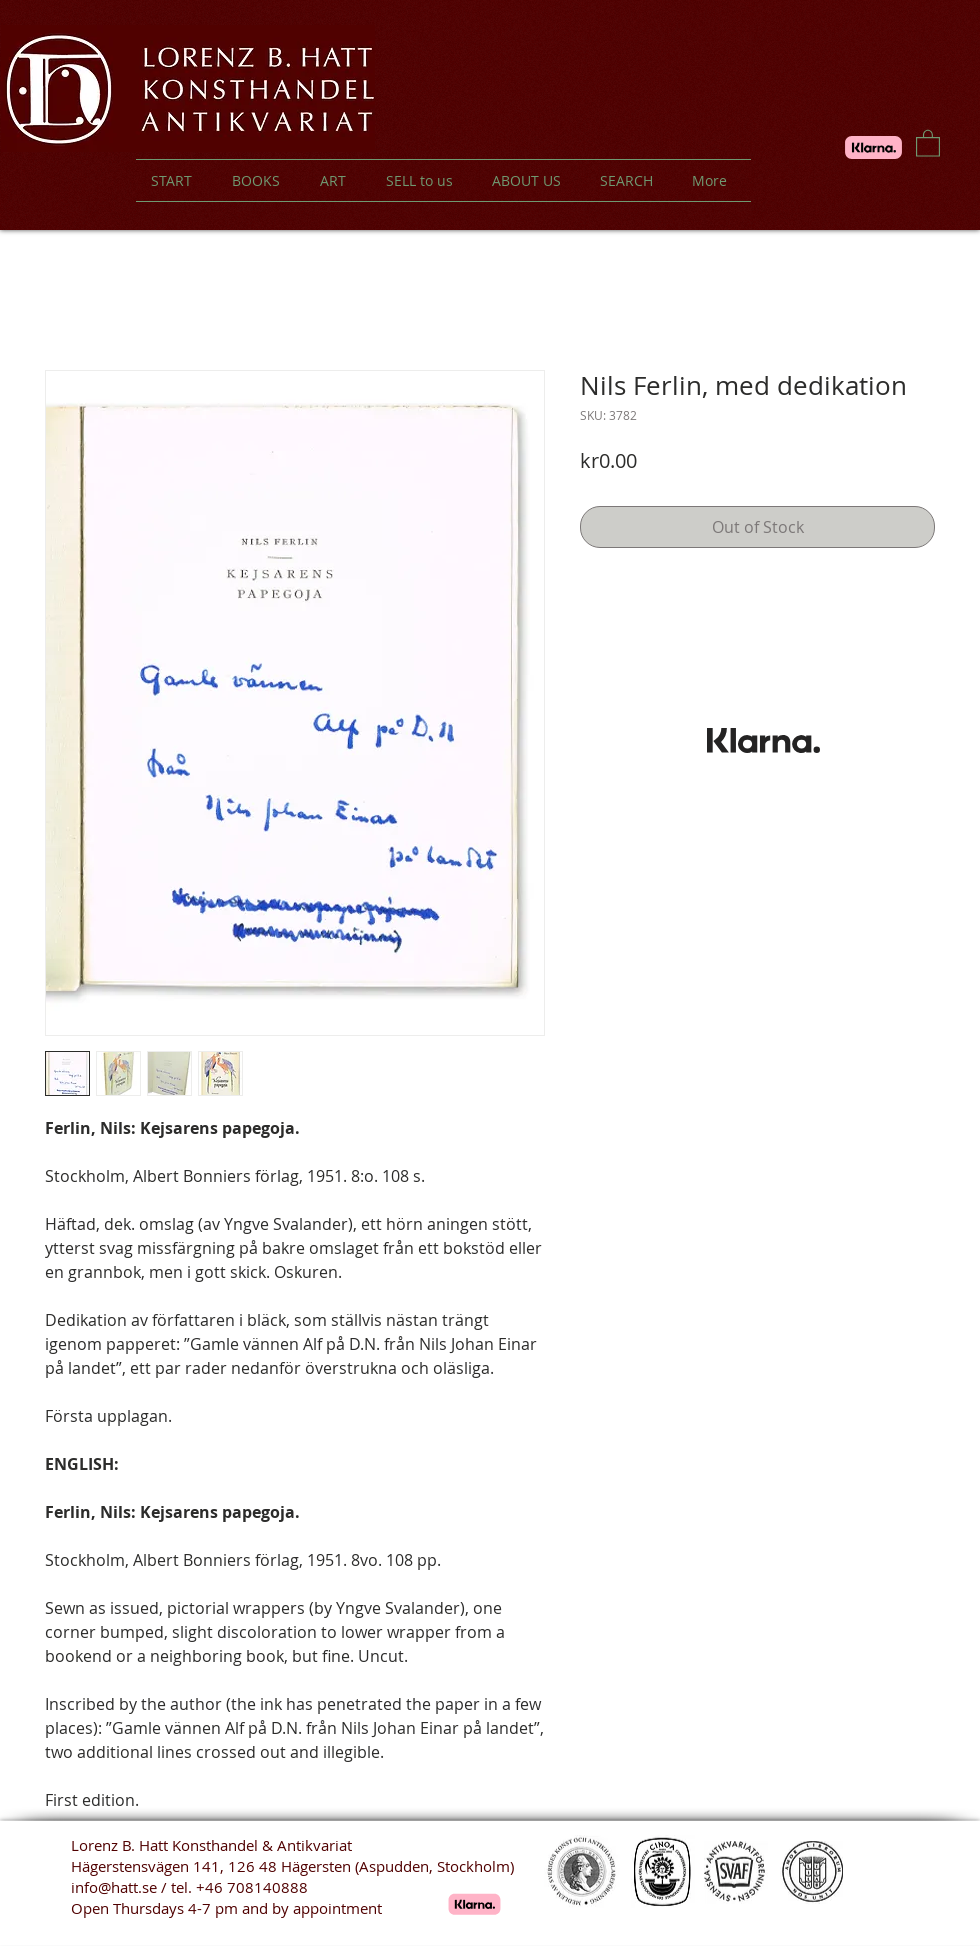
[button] (928, 142)
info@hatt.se (114, 1887)
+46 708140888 (252, 1887)
